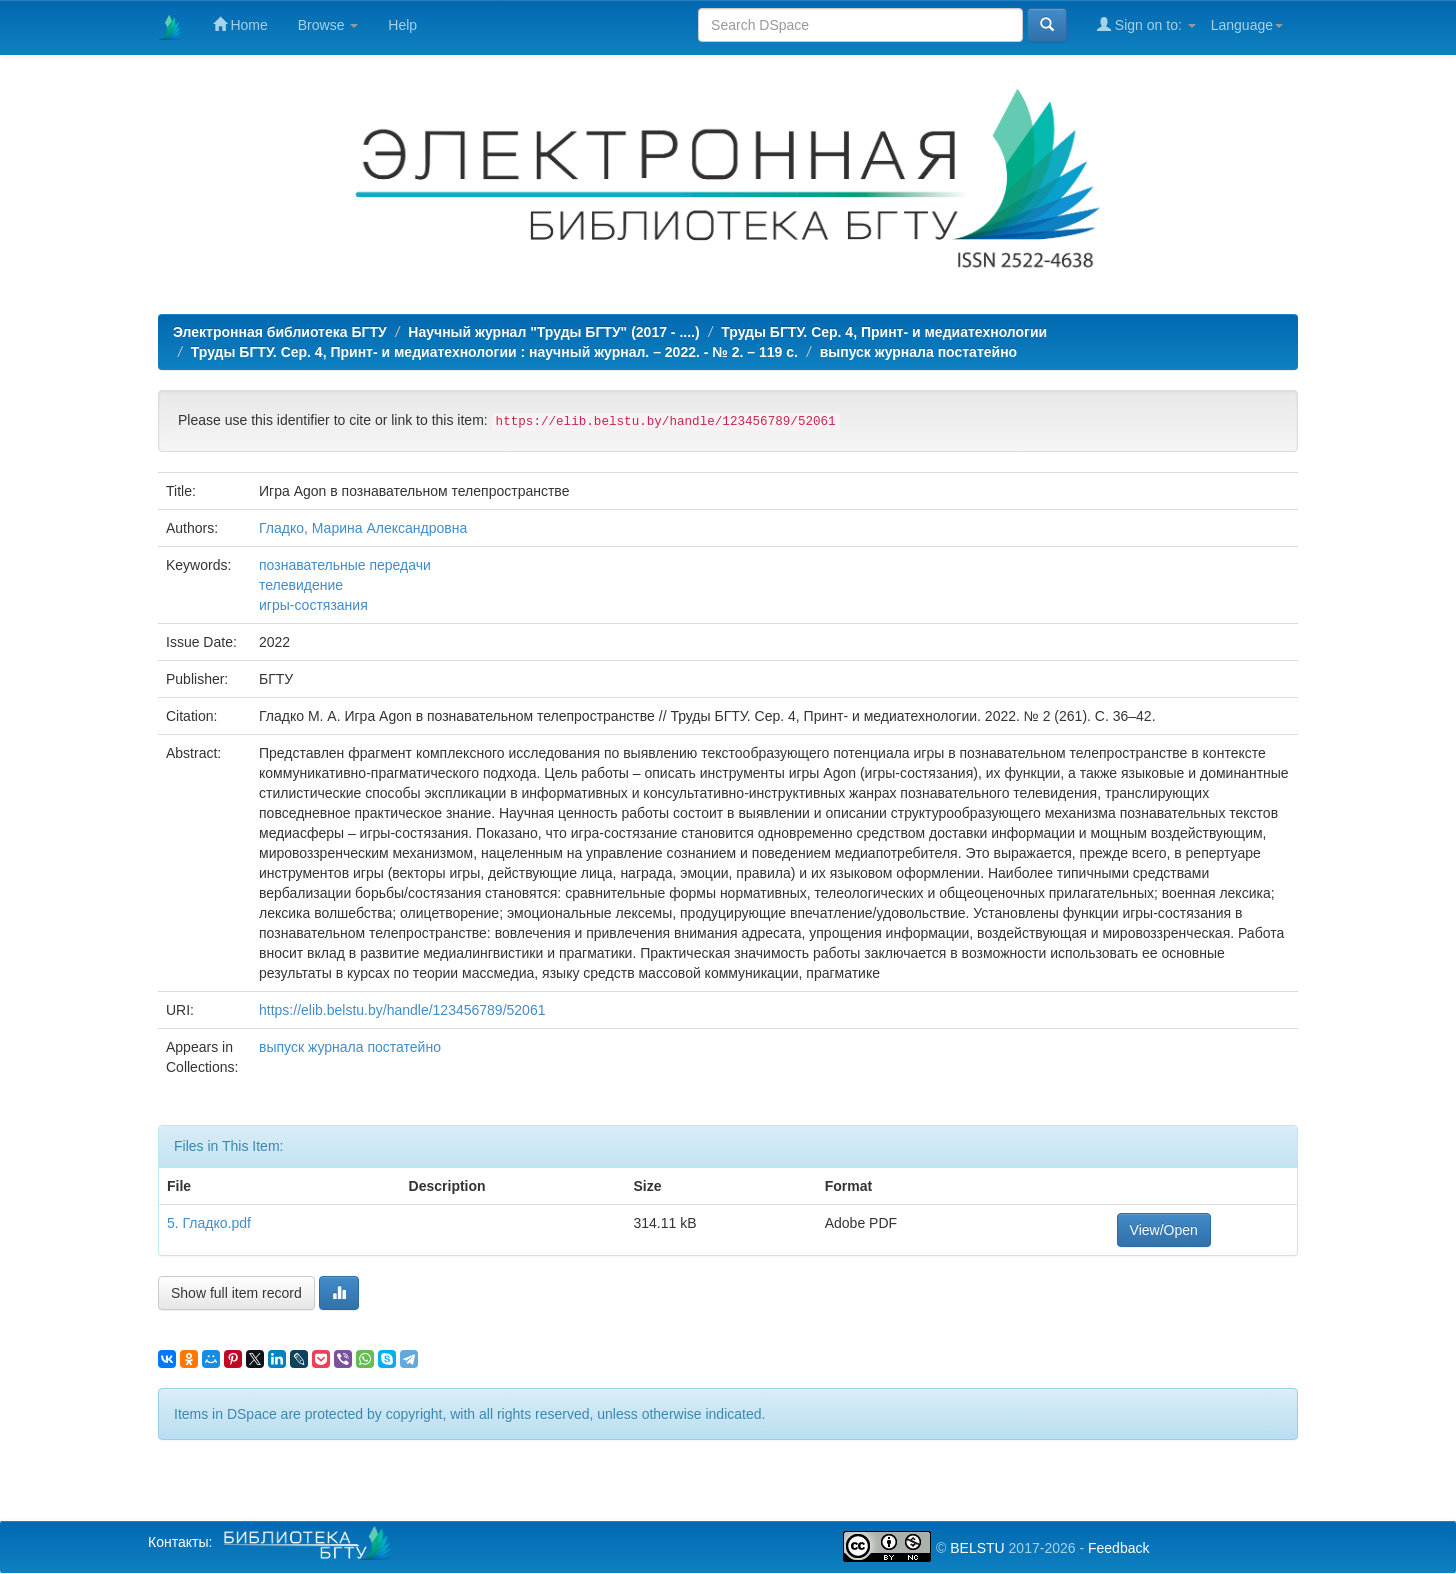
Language (1247, 25)
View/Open (1164, 1230)
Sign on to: (1146, 24)
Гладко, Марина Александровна (363, 528)
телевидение (301, 585)
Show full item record (236, 1293)
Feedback (1118, 1548)
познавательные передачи (345, 565)
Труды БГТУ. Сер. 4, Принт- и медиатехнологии (884, 332)
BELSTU (977, 1548)
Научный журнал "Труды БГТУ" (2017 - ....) (553, 332)
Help (402, 25)
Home (240, 24)
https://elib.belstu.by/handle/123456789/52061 (402, 1010)
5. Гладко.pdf (209, 1223)
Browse (328, 25)
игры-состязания (313, 605)
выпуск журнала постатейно (919, 352)
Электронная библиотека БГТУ (280, 332)
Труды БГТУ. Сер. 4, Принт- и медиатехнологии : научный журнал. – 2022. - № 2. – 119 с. (494, 352)
